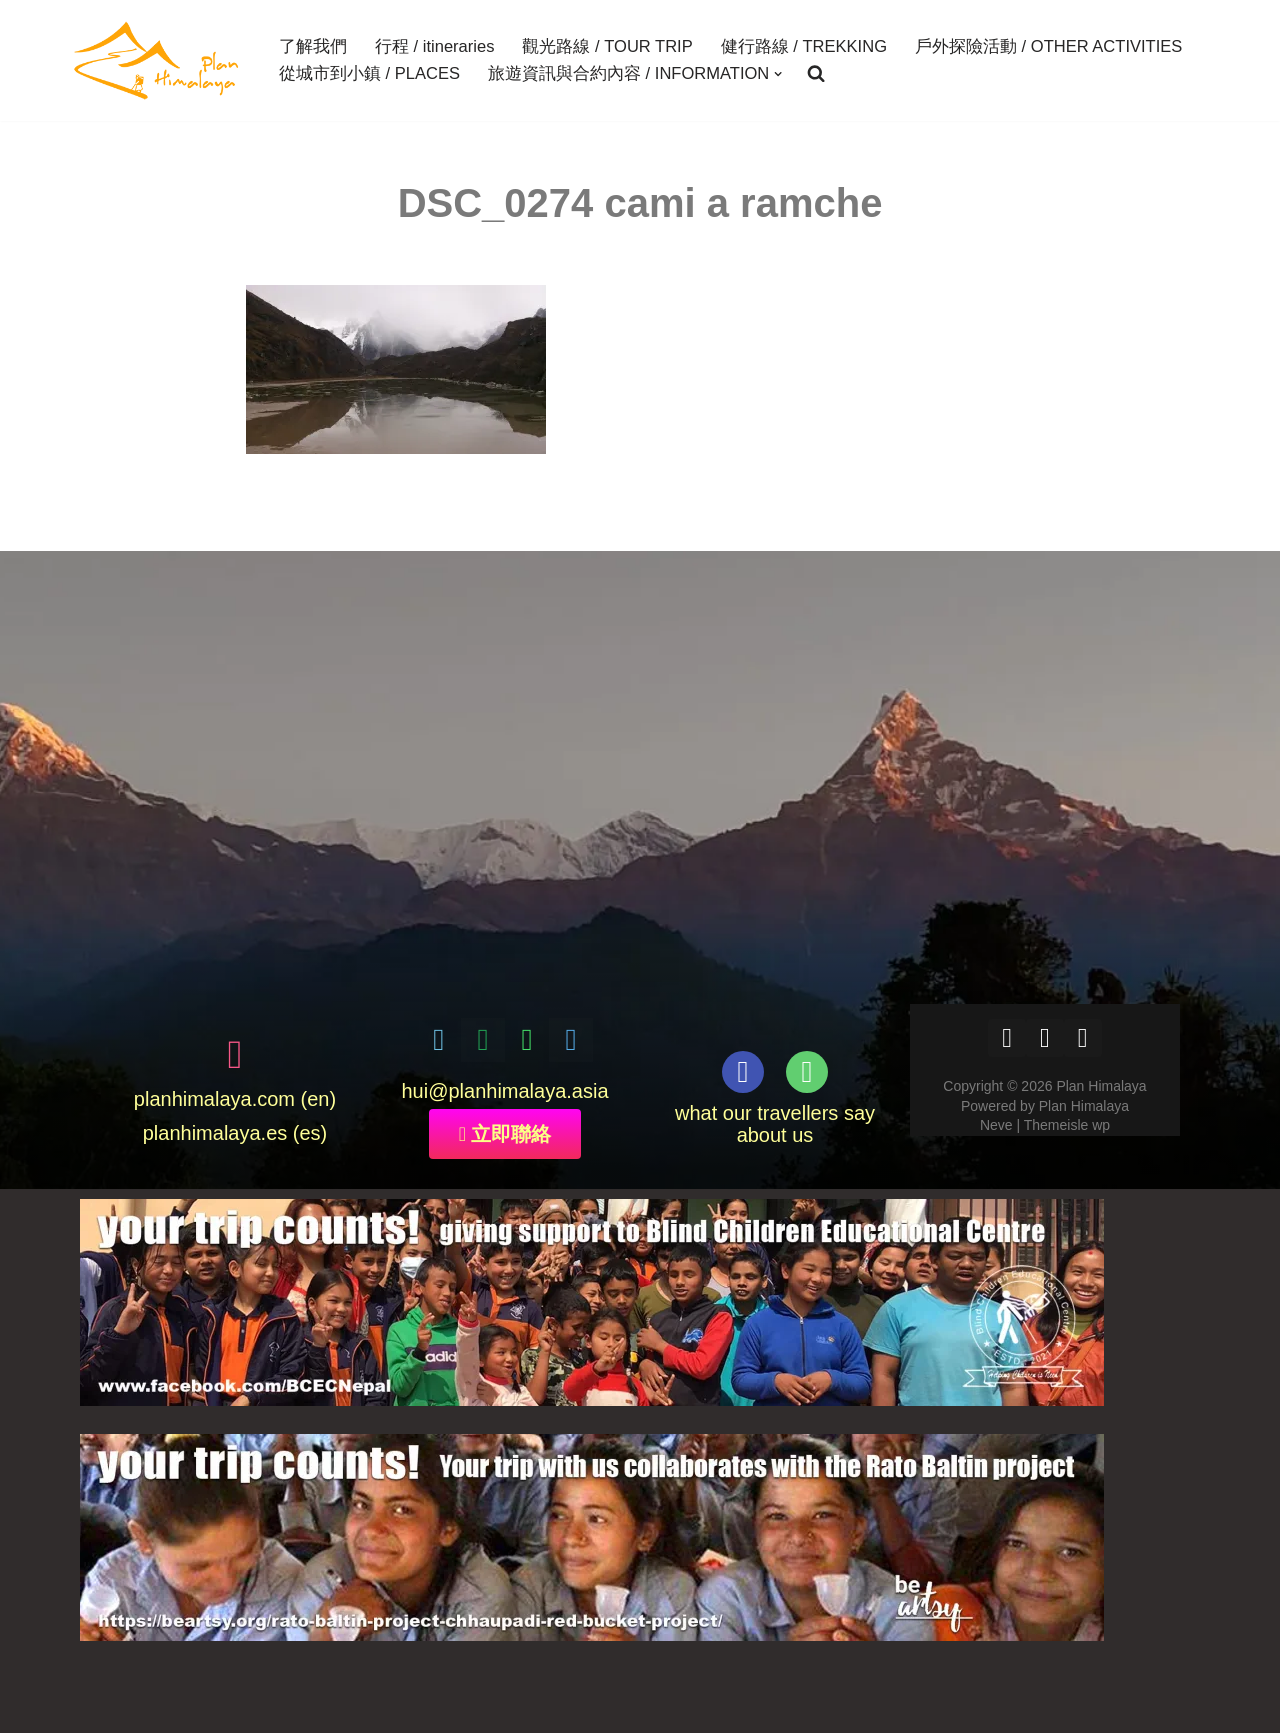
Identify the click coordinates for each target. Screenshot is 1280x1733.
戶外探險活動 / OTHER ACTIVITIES (1047, 47)
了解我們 (313, 47)
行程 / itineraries (434, 47)
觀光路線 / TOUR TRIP (607, 47)
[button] (778, 74)
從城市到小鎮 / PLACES (369, 74)
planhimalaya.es (215, 1134)
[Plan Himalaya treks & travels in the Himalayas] (157, 60)
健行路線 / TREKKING (803, 47)
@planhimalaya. (500, 1092)
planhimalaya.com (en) (235, 1100)
